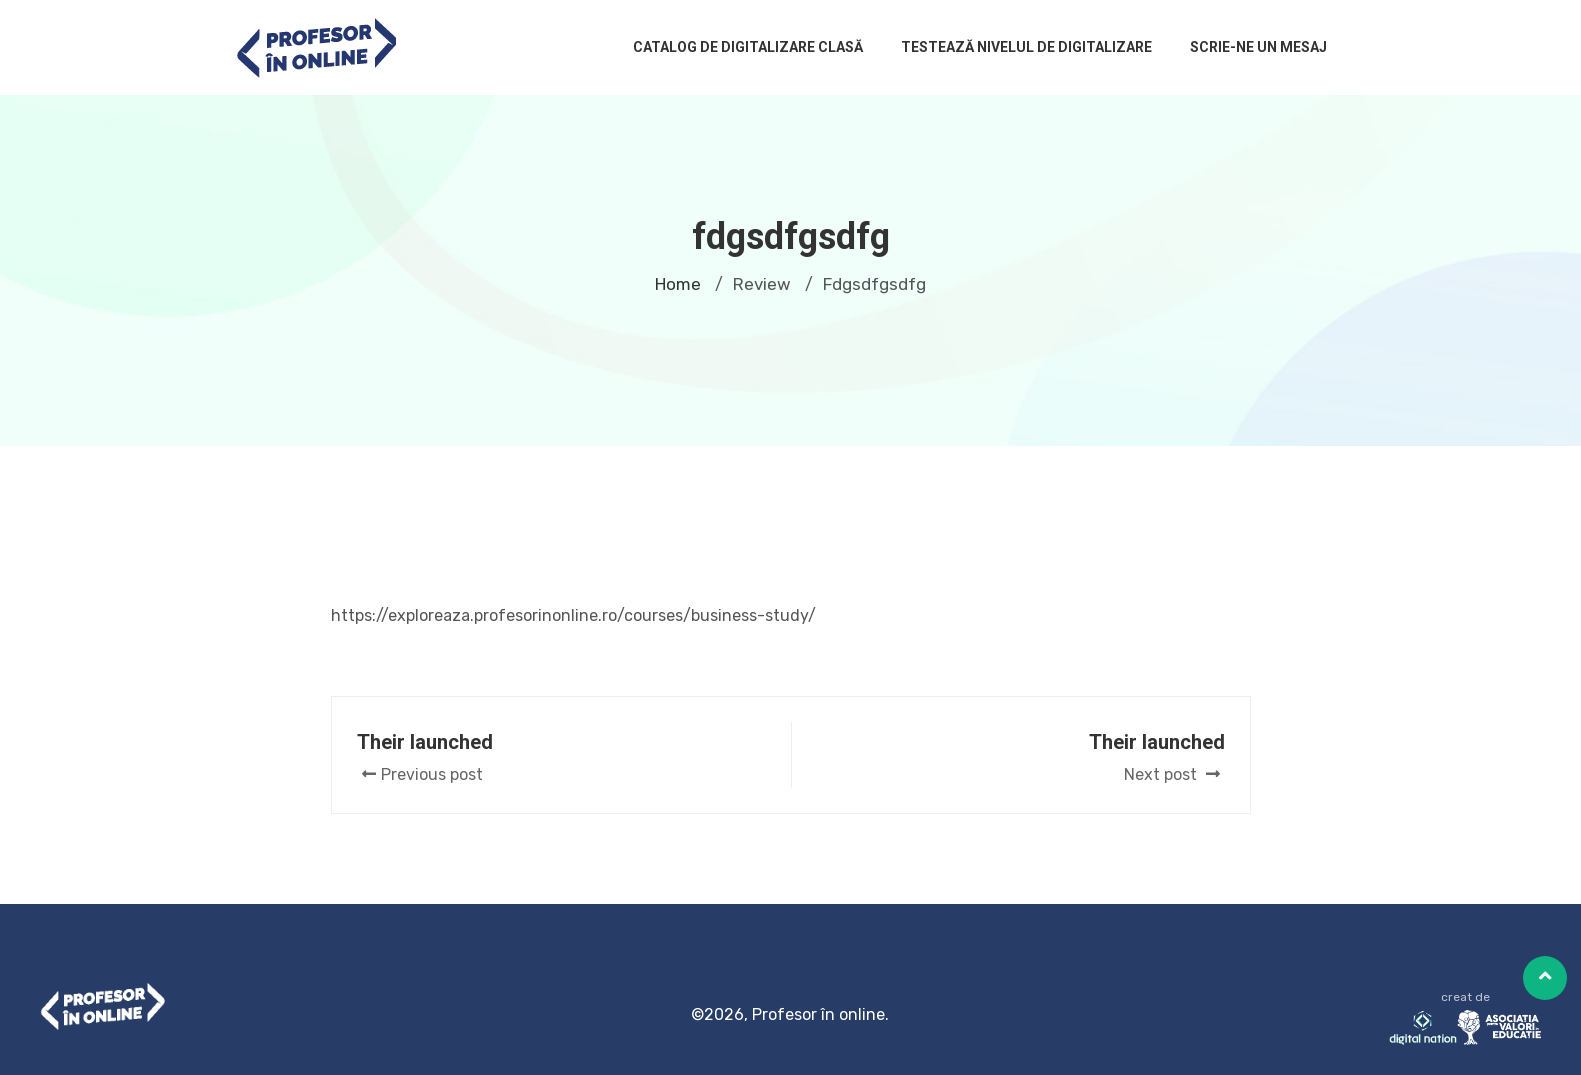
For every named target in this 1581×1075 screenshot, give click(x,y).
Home (678, 284)
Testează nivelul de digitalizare (1026, 47)
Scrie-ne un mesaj (1258, 47)
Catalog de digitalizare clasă (748, 47)
